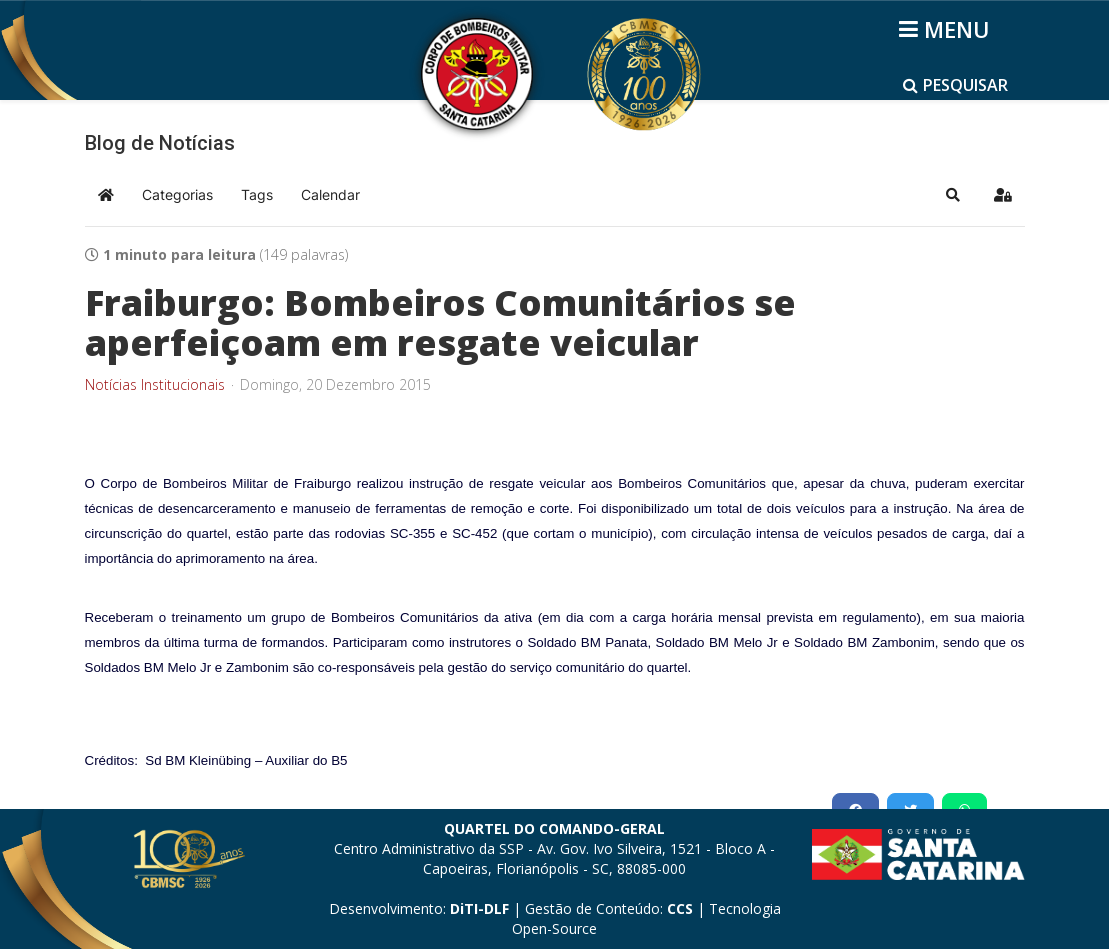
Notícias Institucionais (155, 385)
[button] (953, 195)
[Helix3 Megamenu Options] (947, 29)
